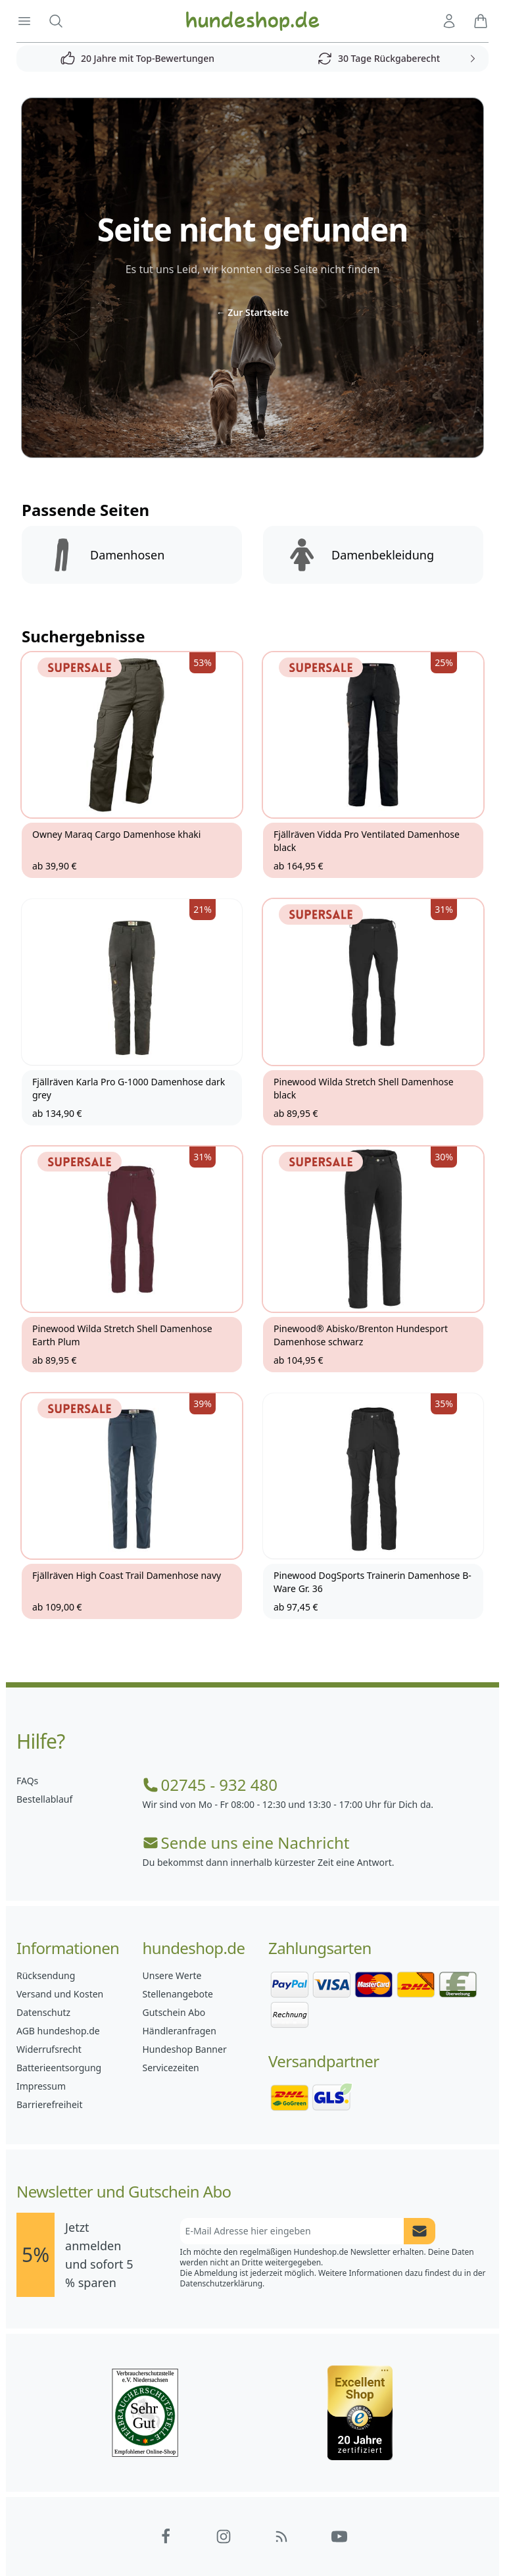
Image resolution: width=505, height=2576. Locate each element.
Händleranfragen (179, 2030)
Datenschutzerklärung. (222, 2283)
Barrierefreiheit (49, 2104)
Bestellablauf (44, 1799)
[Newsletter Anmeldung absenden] (419, 2231)
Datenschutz (43, 2012)
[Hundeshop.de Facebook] (166, 2536)
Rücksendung (45, 1975)
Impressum (41, 2086)
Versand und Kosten (59, 1994)
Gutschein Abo (174, 2012)
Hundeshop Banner (185, 2049)
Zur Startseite (252, 312)
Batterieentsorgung (58, 2067)
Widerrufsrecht (49, 2049)
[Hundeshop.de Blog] (281, 2536)
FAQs (27, 1780)
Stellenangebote (178, 1994)
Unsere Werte (172, 1975)
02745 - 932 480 (210, 1784)
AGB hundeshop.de (58, 2030)
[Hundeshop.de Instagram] (223, 2536)
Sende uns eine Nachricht (246, 1842)
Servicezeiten (171, 2067)
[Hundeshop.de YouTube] (339, 2536)
